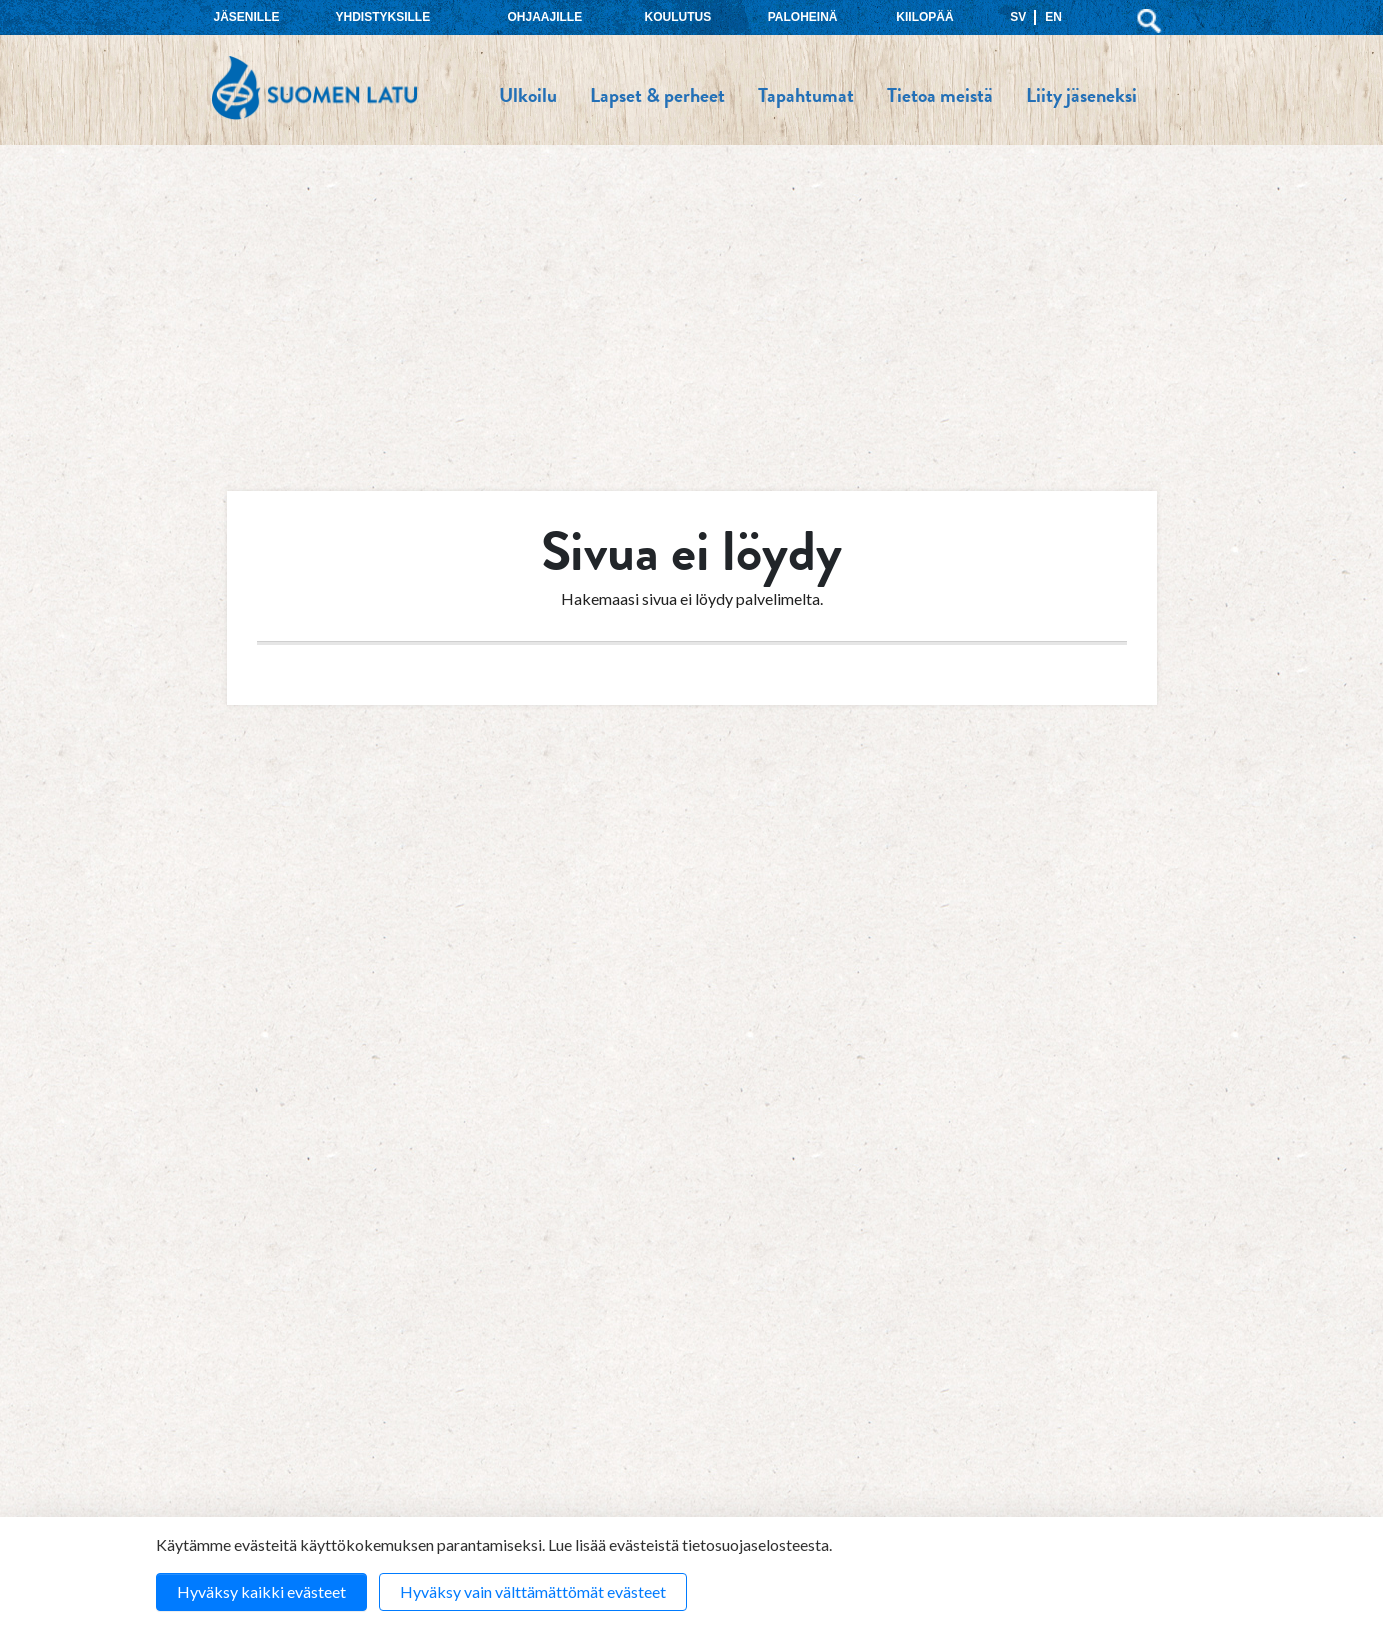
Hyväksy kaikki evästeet (261, 1591)
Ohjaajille (544, 17)
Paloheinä (803, 17)
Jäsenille (247, 17)
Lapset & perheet (657, 95)
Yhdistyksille (383, 17)
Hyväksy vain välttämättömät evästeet (533, 1591)
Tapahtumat (806, 95)
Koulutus (678, 17)
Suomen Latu (314, 88)
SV (1018, 17)
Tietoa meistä (940, 95)
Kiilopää (924, 17)
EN (1053, 17)
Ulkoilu (528, 95)
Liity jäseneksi (1081, 95)
